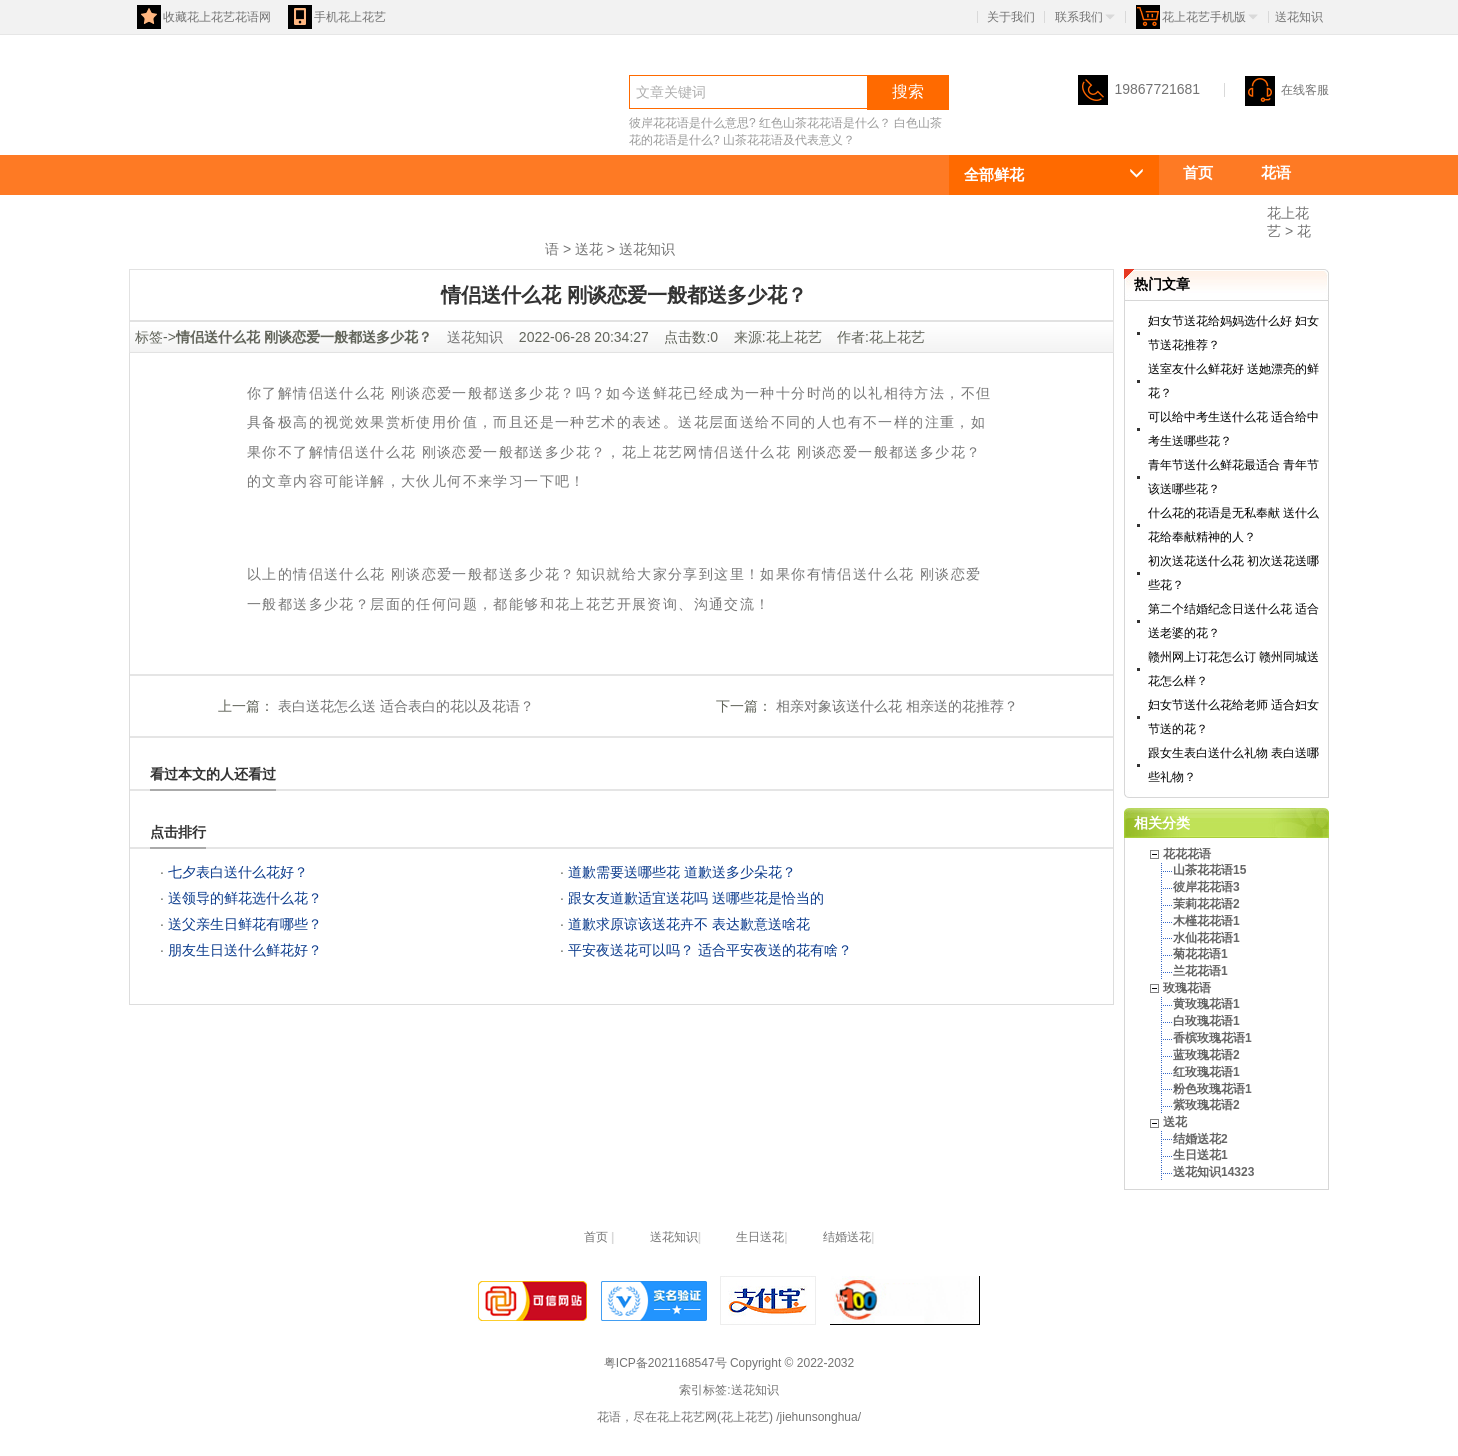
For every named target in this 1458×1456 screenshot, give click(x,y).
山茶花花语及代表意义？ (789, 140)
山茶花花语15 (1209, 870)
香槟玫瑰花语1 (1212, 1038)
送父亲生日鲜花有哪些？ (245, 924)
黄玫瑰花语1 (1206, 1004)
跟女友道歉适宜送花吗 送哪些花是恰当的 (696, 898)
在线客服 (1287, 90)
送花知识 (647, 249)
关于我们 (1011, 17)
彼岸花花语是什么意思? (692, 123)
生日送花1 (1200, 1155)
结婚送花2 (1200, 1139)
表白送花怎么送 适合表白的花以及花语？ (404, 706)
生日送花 (760, 1237)
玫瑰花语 (413, 246)
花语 (165, 126)
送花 (506, 246)
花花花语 (1213, 209)
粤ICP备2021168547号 (665, 1363)
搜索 (908, 91)
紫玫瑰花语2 (1206, 1105)
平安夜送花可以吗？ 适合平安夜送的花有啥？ (710, 950)
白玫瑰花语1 (1206, 1021)
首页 (1198, 172)
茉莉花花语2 (1206, 904)
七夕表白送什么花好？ (238, 872)
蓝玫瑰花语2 (1206, 1055)
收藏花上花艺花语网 (204, 17)
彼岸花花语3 (1206, 887)
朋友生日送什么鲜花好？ (245, 950)
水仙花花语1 (1206, 938)
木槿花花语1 (1206, 921)
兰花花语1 (1200, 971)
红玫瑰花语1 (1206, 1072)
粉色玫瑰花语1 (1212, 1089)
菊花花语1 (1200, 954)
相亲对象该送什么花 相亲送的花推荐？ (895, 706)
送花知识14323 (1213, 1172)
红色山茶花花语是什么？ (825, 123)
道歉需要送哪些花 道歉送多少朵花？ (682, 872)
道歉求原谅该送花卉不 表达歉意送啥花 (689, 924)
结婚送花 (847, 1237)
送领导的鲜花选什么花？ (245, 898)
